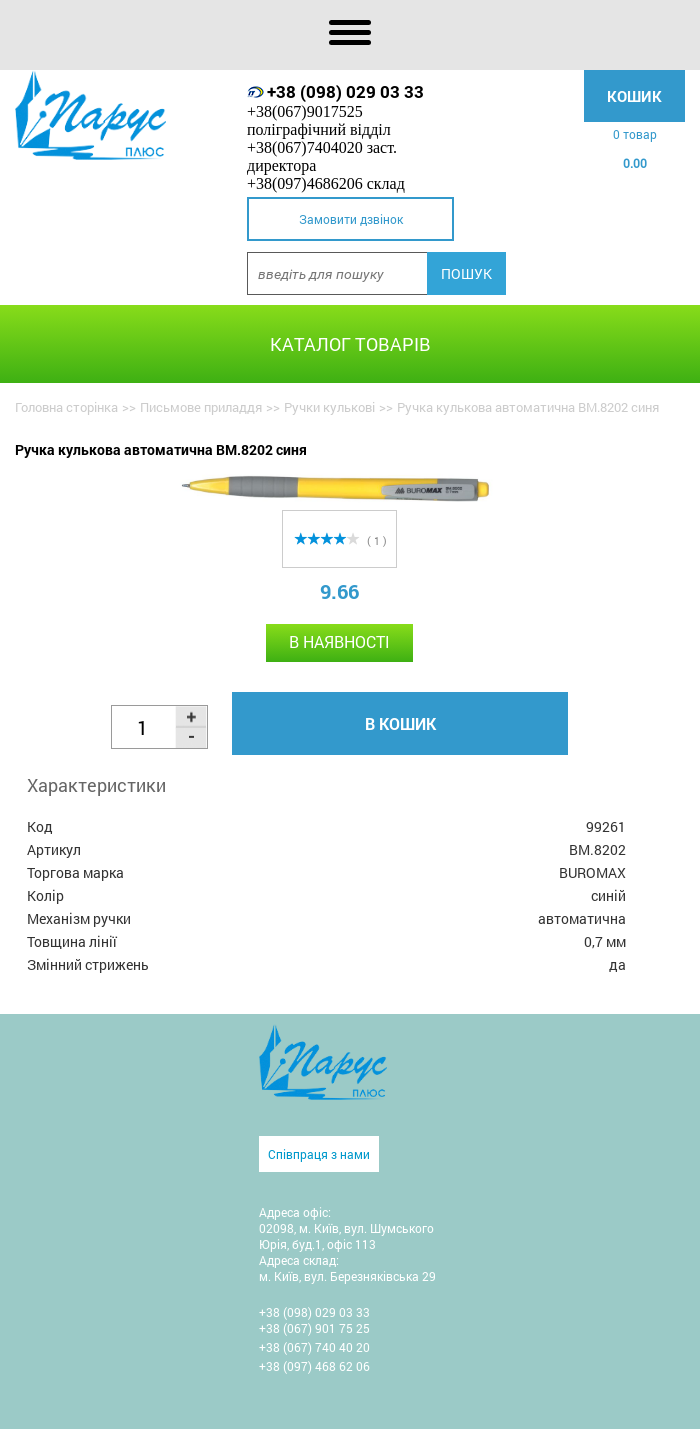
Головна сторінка (66, 407)
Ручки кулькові (329, 407)
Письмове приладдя (201, 407)
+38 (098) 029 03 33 (345, 91)
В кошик (400, 723)
